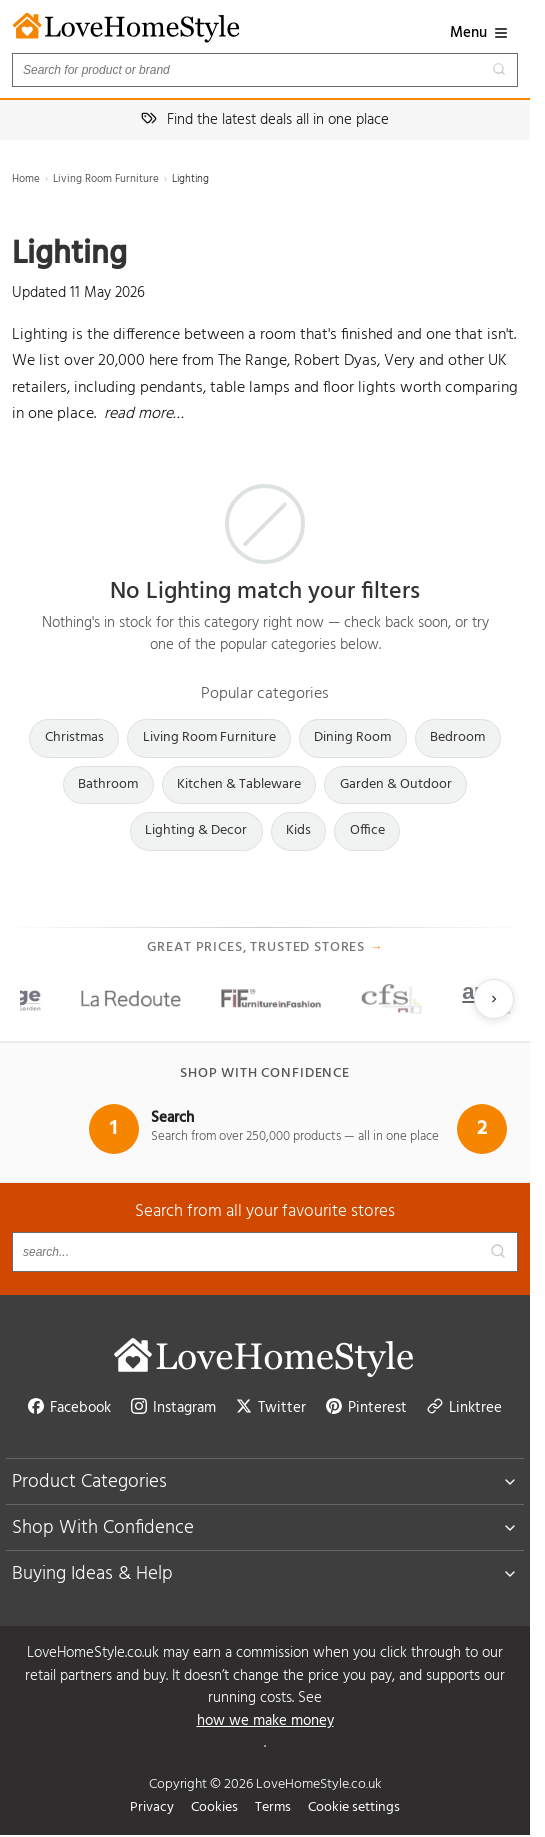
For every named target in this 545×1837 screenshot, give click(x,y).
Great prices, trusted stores (265, 948)
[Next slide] (494, 999)
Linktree (464, 1408)
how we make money (265, 1721)
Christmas (74, 737)
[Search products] (265, 70)
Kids (298, 830)
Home (26, 179)
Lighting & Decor (196, 830)
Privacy (152, 1807)
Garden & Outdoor (396, 784)
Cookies (214, 1807)
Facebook (69, 1408)
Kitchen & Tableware (239, 784)
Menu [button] (479, 33)
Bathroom (108, 784)
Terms (273, 1807)
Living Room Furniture (106, 179)
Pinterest (366, 1408)
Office (367, 830)
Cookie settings (354, 1807)
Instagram (173, 1408)
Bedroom (457, 737)
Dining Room (352, 737)
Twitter (271, 1408)
